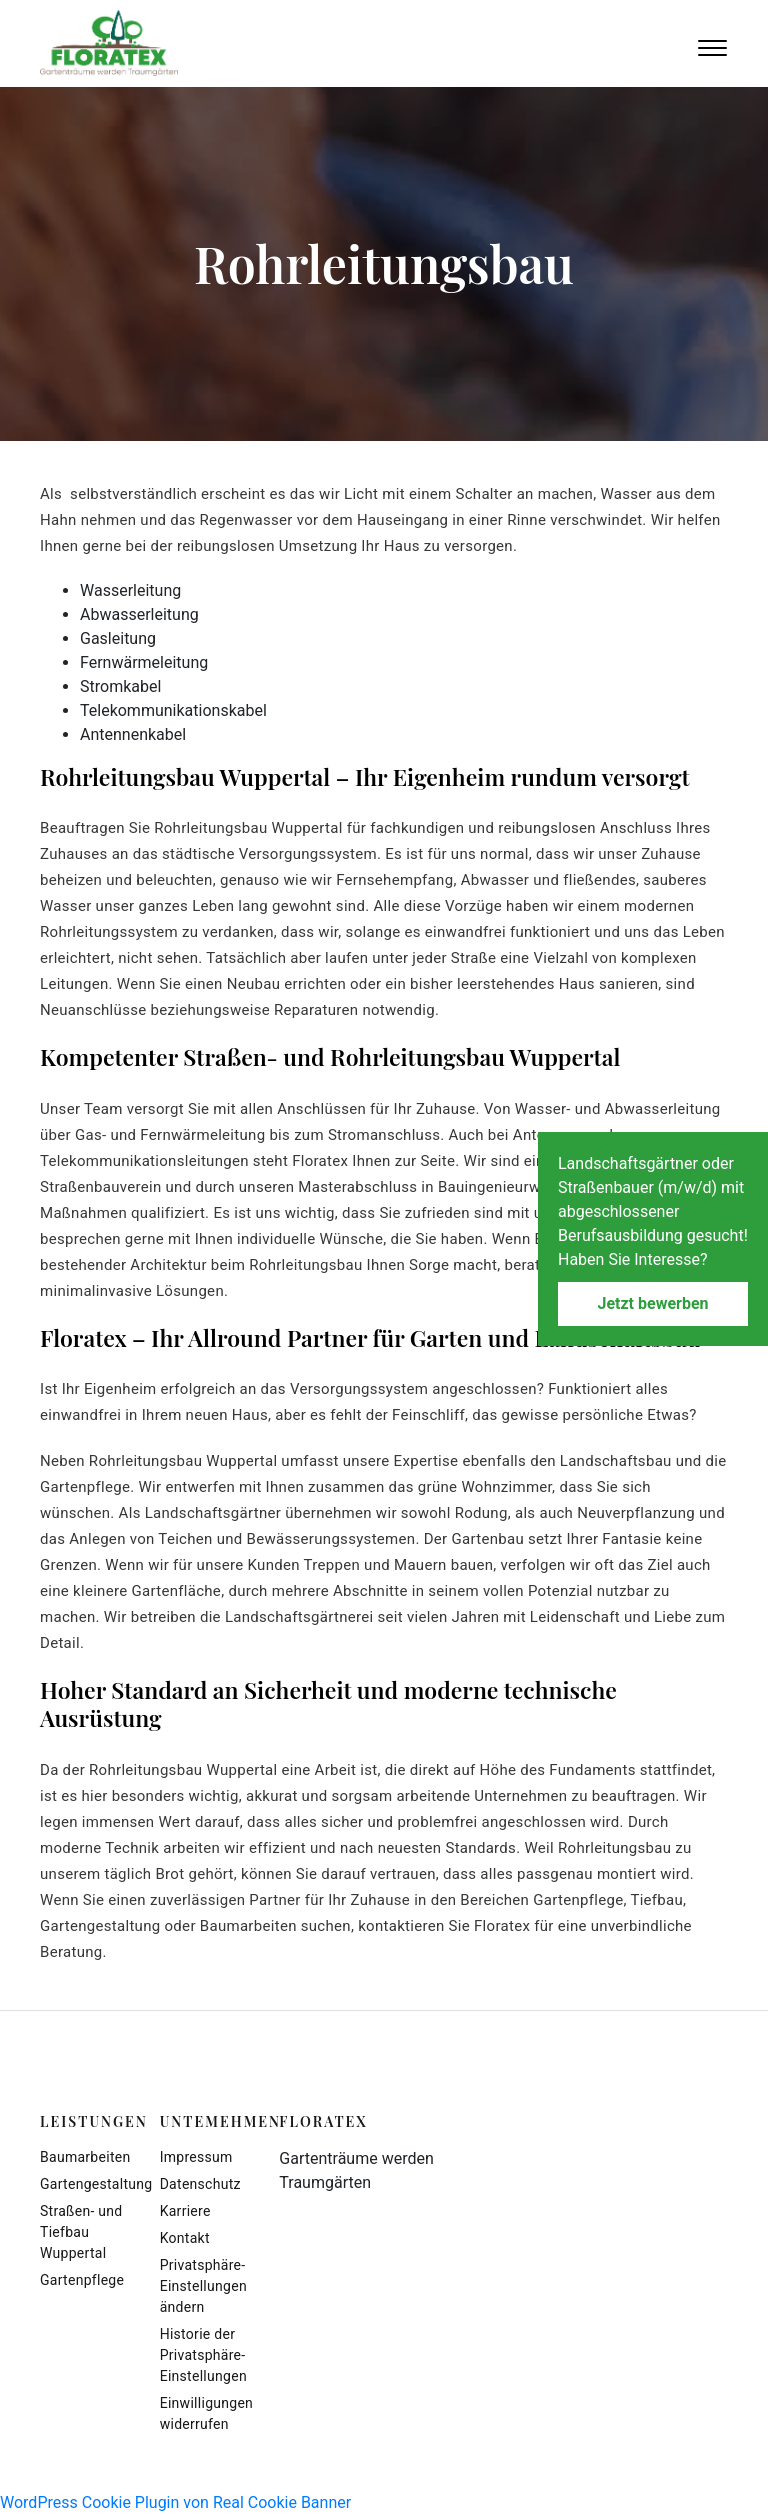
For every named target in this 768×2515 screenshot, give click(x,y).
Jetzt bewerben (652, 1303)
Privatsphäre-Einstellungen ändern (203, 2286)
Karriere (185, 2211)
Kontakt (185, 2238)
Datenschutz (200, 2184)
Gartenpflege (82, 2280)
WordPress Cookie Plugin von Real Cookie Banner (175, 2502)
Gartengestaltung (85, 2184)
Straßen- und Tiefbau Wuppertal (81, 2232)
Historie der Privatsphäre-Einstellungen (203, 2355)
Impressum (196, 2157)
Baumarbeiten (85, 2157)
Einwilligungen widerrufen (205, 2413)
